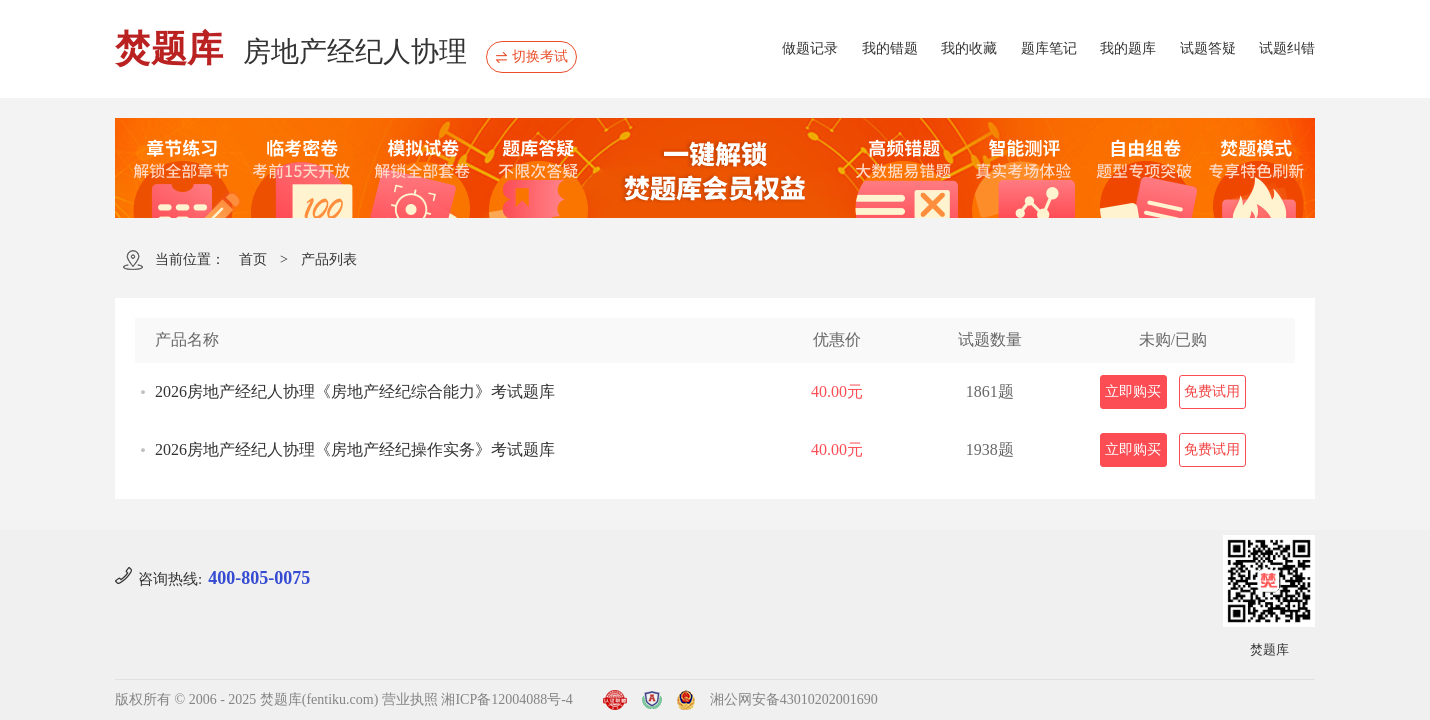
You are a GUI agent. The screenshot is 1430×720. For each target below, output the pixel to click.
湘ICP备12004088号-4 (506, 699)
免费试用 (1212, 391)
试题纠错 (1287, 48)
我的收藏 (969, 48)
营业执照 (410, 699)
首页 (253, 259)
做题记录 (810, 48)
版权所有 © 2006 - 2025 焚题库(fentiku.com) (246, 699)
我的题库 (1128, 48)
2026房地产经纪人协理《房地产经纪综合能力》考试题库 (355, 391)
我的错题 (890, 48)
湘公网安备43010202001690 (794, 699)
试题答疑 (1208, 48)
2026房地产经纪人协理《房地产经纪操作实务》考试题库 (355, 449)
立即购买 (1133, 391)
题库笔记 (1049, 48)
